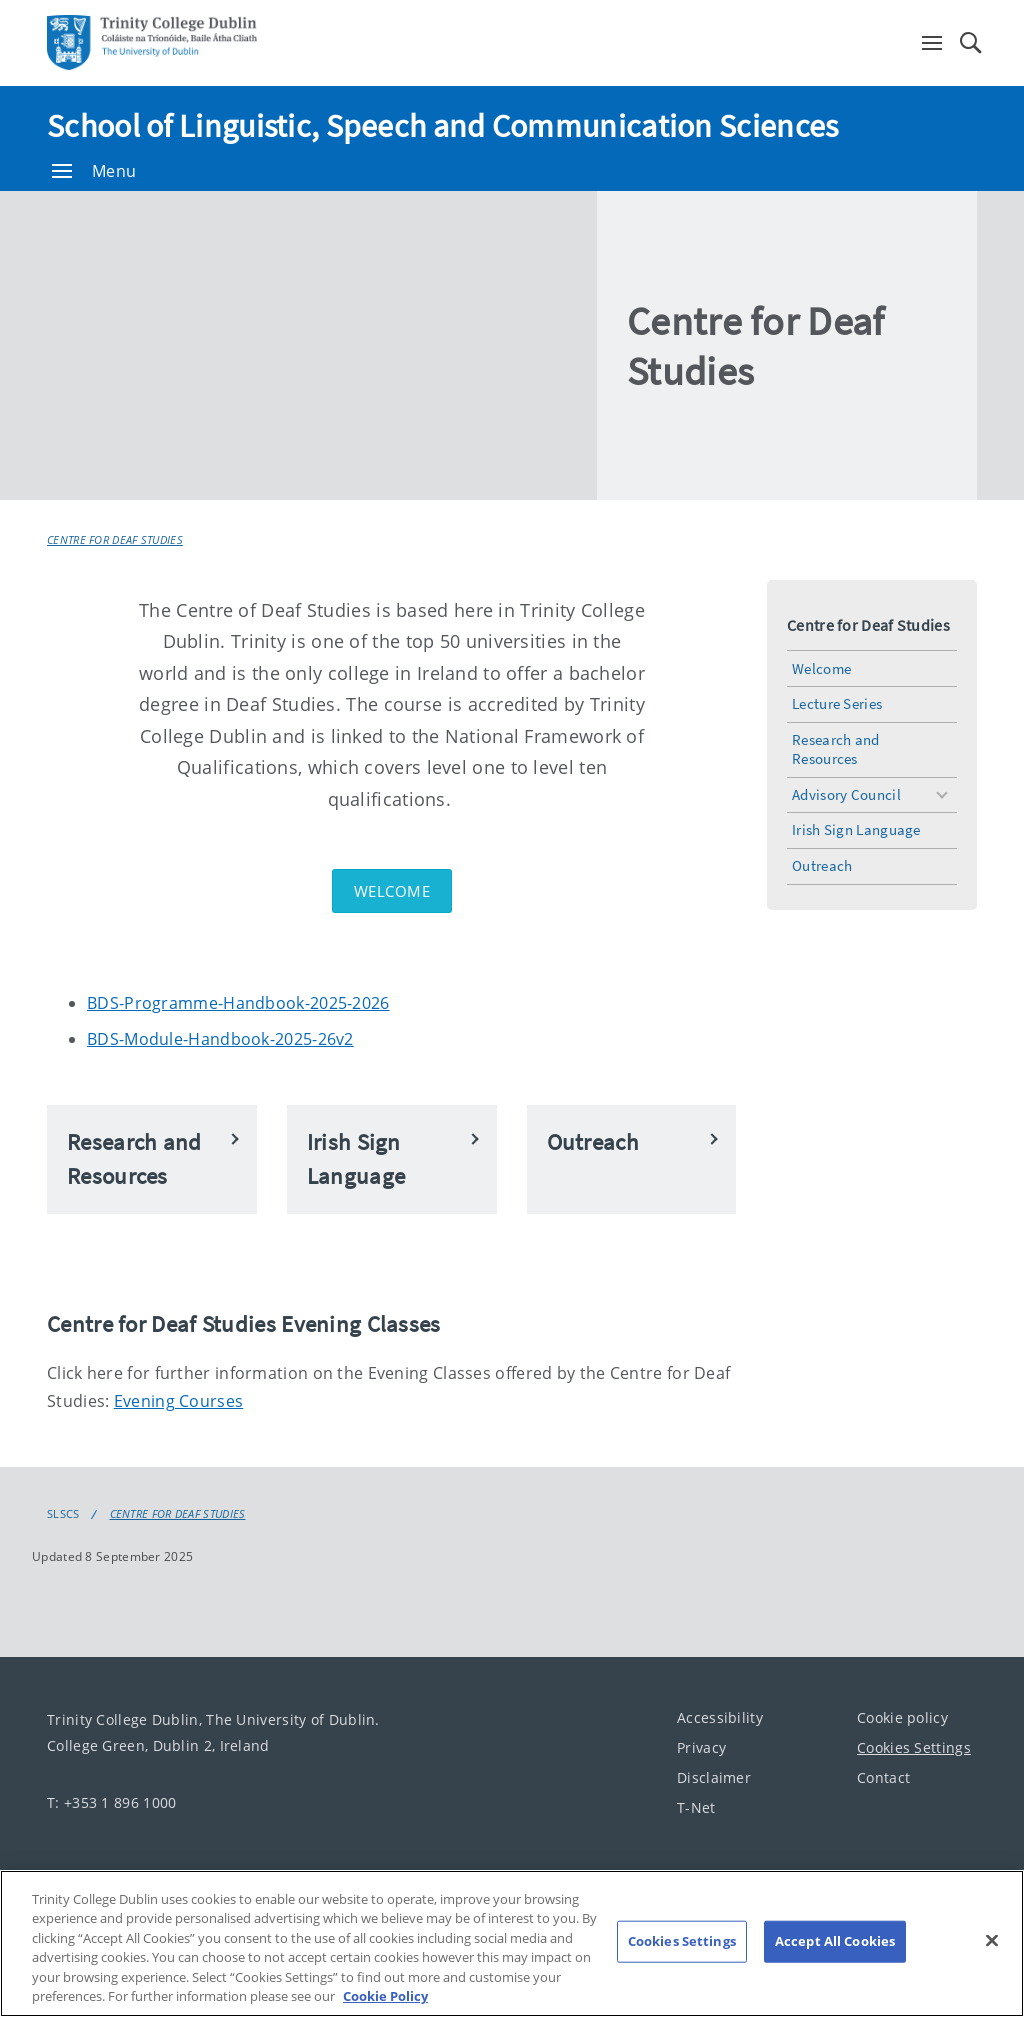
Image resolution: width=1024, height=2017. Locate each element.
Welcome (392, 891)
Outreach (822, 865)
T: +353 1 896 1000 (111, 1802)
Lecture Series (837, 703)
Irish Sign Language (856, 829)
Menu (94, 171)
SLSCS (63, 1514)
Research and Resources (836, 749)
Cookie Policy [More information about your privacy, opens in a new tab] (385, 1996)
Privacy (701, 1747)
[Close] (992, 1941)
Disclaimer (714, 1777)
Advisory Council (846, 794)
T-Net (696, 1807)
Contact (883, 1777)
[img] (322, 345)
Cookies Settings (914, 1747)
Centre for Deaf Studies (115, 539)
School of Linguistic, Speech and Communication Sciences (443, 126)
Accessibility (720, 1717)
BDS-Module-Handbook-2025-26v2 (220, 1039)
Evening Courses (179, 1401)
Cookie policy (902, 1717)
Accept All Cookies (835, 1941)
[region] (512, 1943)
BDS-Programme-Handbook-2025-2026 (238, 1003)
